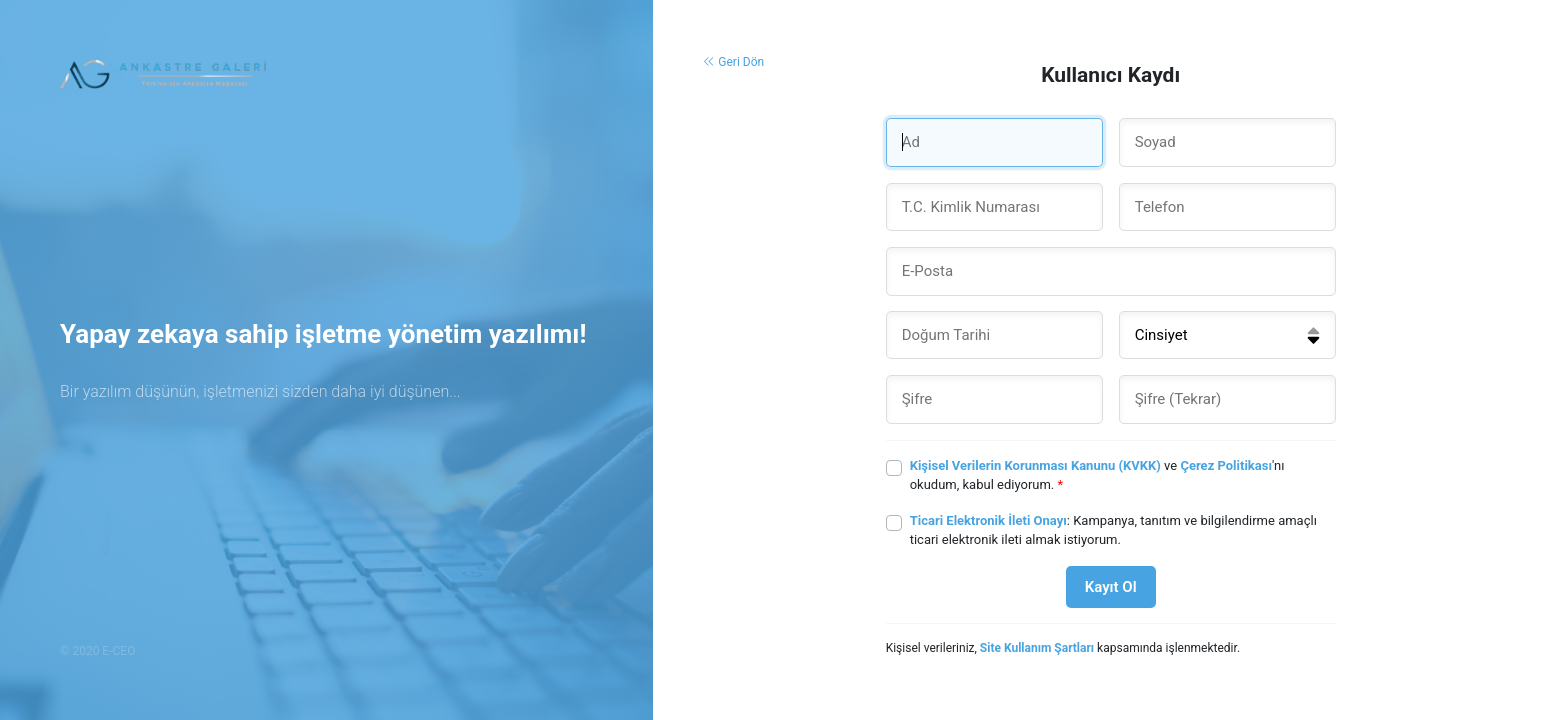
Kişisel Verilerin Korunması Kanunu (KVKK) (1035, 465)
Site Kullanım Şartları (1037, 648)
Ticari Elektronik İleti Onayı (988, 520)
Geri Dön (733, 62)
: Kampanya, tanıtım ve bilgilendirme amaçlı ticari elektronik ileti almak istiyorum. (1113, 530)
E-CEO (118, 651)
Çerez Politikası (1226, 465)
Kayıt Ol (1111, 587)
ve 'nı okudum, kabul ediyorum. (1097, 475)
